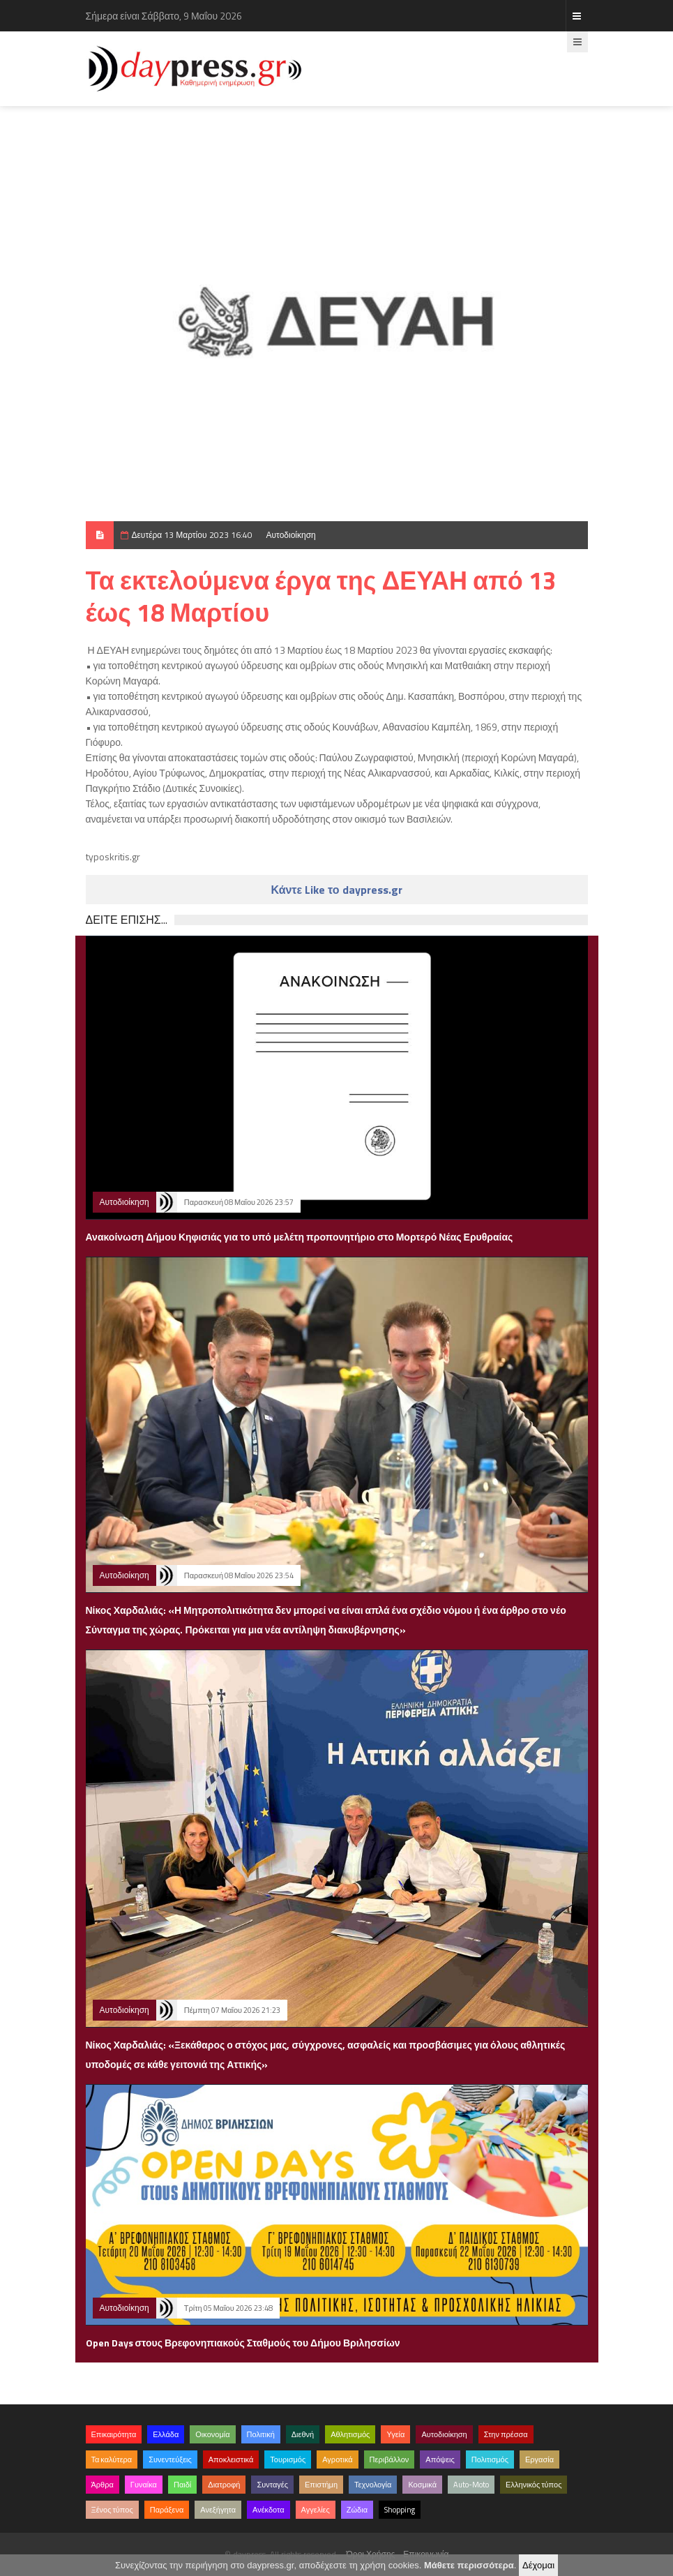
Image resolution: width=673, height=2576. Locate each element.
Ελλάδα (166, 2434)
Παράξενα (167, 2509)
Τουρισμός (287, 2459)
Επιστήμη (321, 2484)
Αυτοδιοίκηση (291, 534)
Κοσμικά (422, 2484)
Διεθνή (303, 2434)
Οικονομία (212, 2434)
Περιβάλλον (389, 2459)
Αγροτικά (337, 2459)
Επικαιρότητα (114, 2434)
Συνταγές (272, 2484)
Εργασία (539, 2459)
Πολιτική (261, 2434)
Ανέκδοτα (268, 2509)
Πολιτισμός (489, 2459)
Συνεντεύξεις (170, 2459)
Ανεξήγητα (218, 2509)
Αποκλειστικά (231, 2459)
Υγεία (395, 2434)
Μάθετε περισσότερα (469, 2565)
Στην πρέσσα (506, 2434)
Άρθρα (102, 2484)
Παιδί (182, 2484)
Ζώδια (357, 2509)
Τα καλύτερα (112, 2459)
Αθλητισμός (350, 2434)
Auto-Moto (471, 2484)
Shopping (399, 2509)
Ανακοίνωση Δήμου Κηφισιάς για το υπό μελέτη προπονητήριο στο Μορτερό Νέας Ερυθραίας (299, 1236)
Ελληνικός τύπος (533, 2484)
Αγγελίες (315, 2509)
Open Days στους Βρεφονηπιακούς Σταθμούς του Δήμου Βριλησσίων (243, 2342)
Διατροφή (224, 2484)
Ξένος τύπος (112, 2509)
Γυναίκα (143, 2484)
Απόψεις (440, 2459)
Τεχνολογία (372, 2484)
